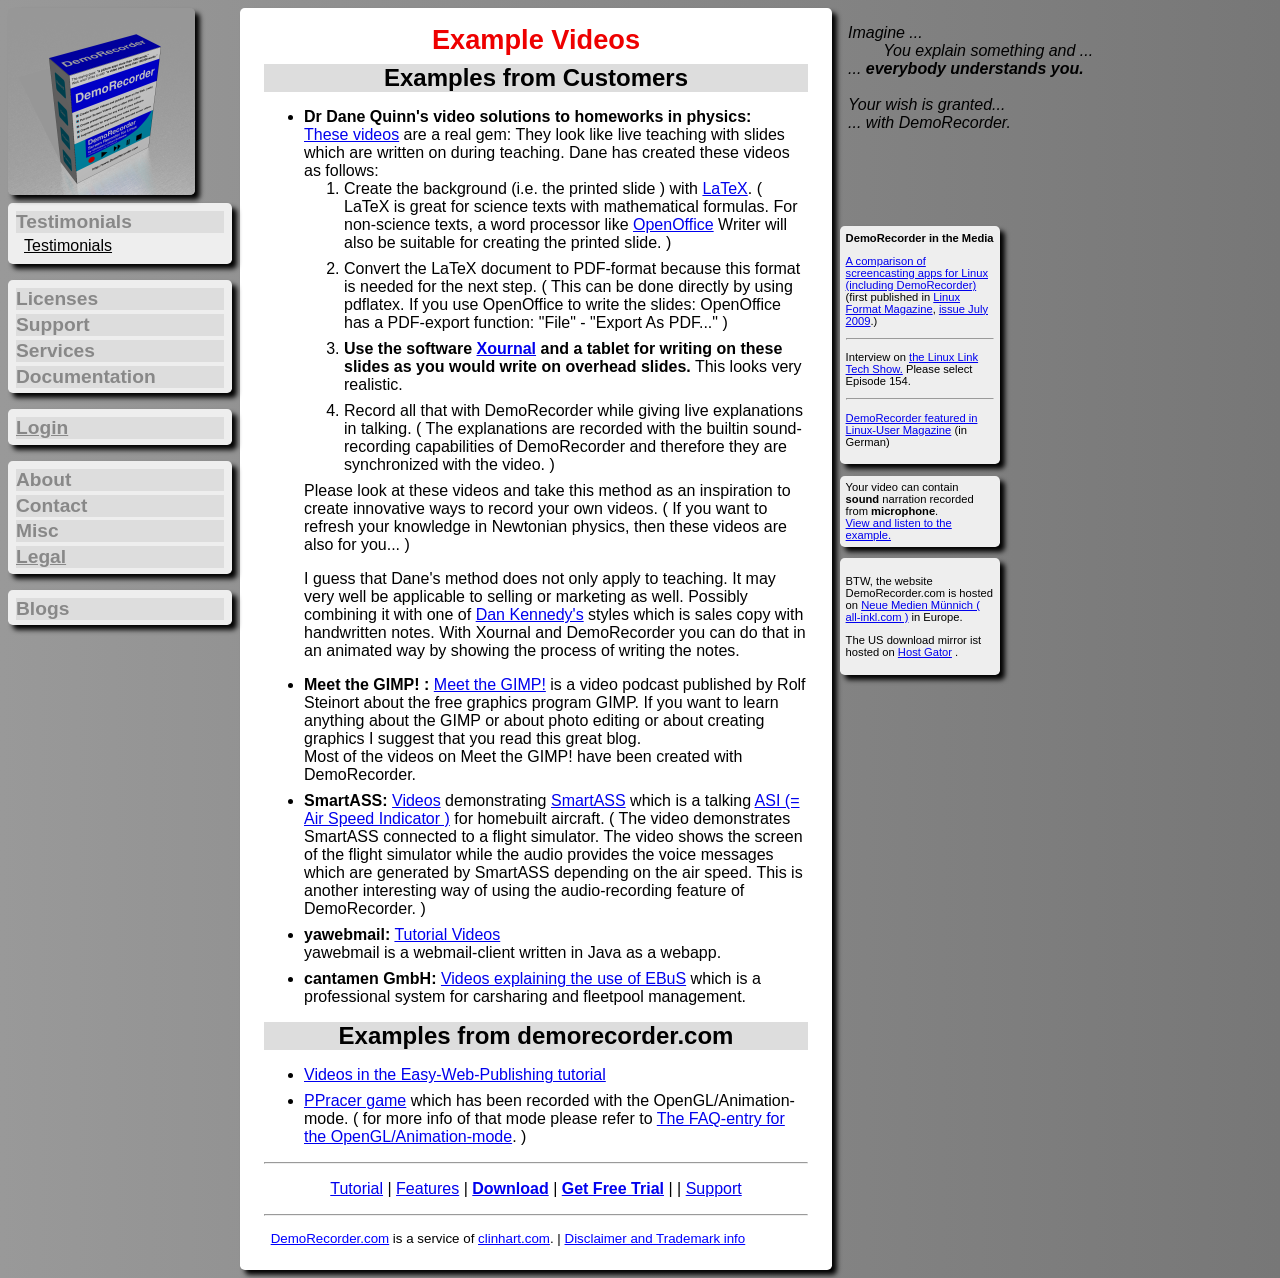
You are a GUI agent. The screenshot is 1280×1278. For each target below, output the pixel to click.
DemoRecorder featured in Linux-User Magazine (912, 424)
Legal (41, 556)
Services (55, 350)
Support (714, 1188)
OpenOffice (673, 224)
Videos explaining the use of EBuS (563, 978)
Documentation (86, 376)
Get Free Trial (613, 1188)
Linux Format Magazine (903, 303)
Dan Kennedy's (530, 614)
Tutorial (356, 1188)
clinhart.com (514, 1238)
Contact (51, 505)
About (43, 479)
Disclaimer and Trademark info (655, 1238)
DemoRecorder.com (330, 1238)
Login (42, 427)
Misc (37, 530)
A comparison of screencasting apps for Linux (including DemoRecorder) (917, 273)
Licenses (57, 298)
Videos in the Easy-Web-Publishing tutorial (455, 1074)
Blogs (42, 608)
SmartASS (588, 800)
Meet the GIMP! (490, 684)
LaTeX (724, 188)
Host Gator (925, 652)
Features (427, 1188)
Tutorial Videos (447, 934)
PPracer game (355, 1100)
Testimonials (68, 245)
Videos (416, 800)
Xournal (506, 348)
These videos (351, 134)
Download (510, 1188)
